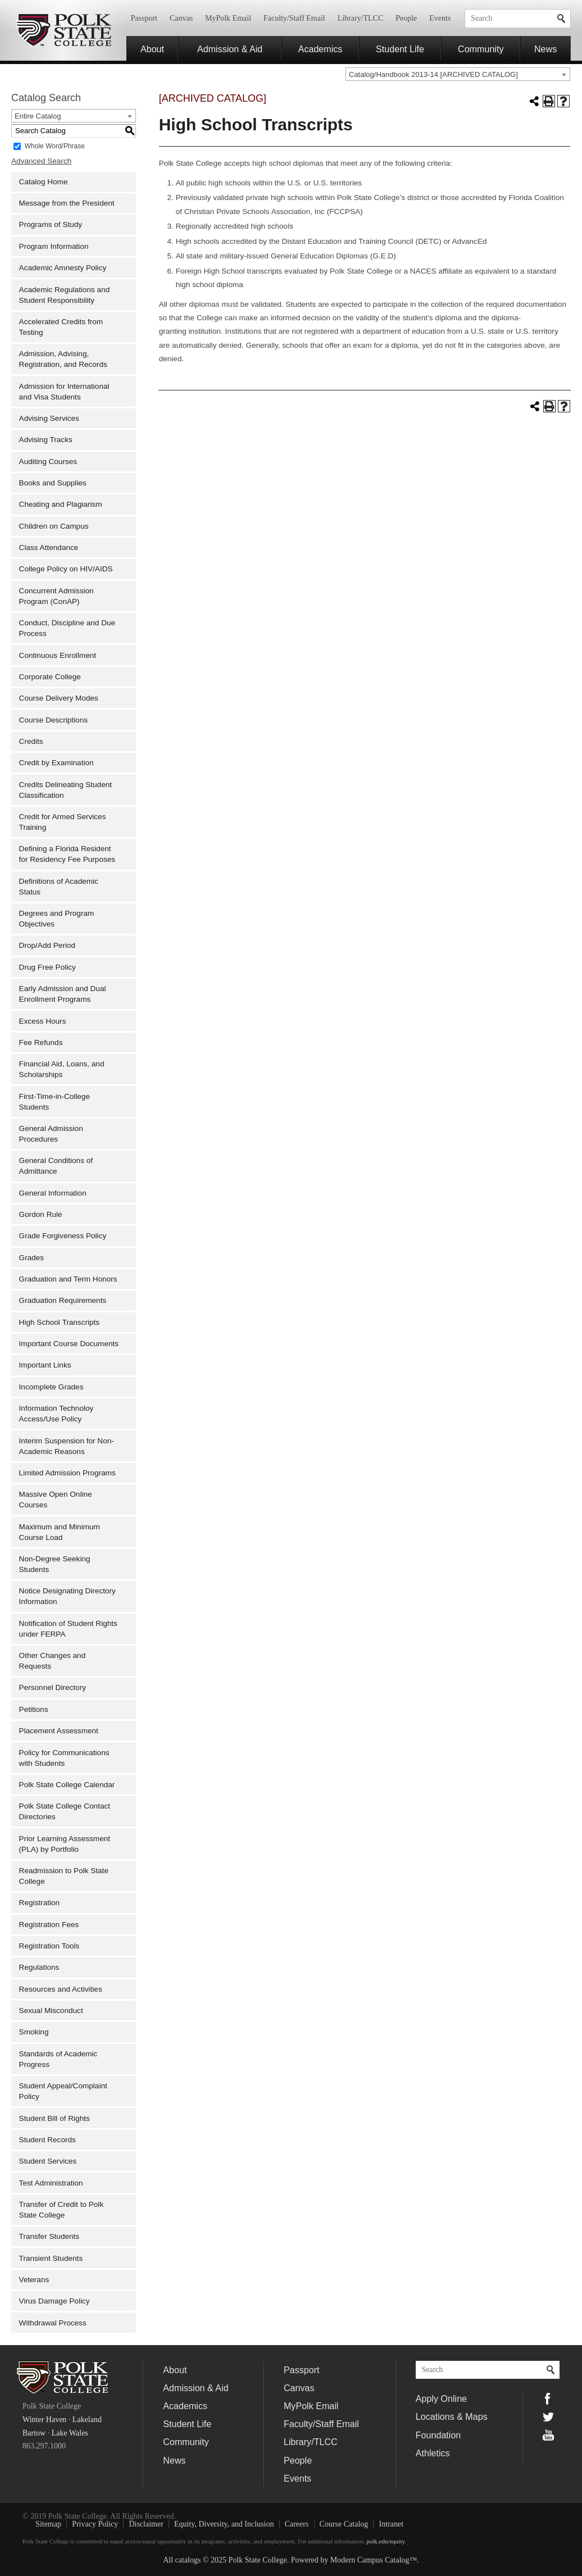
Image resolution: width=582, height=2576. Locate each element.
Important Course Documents (69, 1343)
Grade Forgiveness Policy (63, 1236)
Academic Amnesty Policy (63, 267)
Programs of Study (51, 224)
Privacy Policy (95, 2524)
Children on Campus (54, 526)
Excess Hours (42, 1021)
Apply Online (441, 2398)
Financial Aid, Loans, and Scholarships (61, 1069)
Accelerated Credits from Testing (61, 327)
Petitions (33, 1709)
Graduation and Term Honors (68, 1279)
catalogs (188, 2560)
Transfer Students (49, 2236)
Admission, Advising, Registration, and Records (63, 359)
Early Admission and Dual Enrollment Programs (62, 993)
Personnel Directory (52, 1687)
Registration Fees (49, 1924)
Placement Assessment (58, 1731)
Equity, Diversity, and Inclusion (224, 2524)
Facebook (548, 2398)
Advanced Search (41, 161)
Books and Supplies (53, 483)
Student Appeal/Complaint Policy (63, 2091)
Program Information (54, 246)
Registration (39, 1902)
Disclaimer (146, 2524)
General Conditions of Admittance (56, 1165)
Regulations (39, 1967)
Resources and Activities (60, 1989)
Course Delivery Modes (58, 698)
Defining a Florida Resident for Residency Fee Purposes (67, 854)
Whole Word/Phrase (55, 145)
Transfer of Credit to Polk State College (61, 2209)
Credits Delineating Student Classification (65, 789)
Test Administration (51, 2183)
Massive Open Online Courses (55, 1499)
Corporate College (50, 677)
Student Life (400, 49)
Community (480, 49)
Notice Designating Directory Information (67, 1596)
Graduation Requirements (63, 1300)
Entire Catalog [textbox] (38, 116)
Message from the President (67, 203)
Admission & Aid (229, 49)
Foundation (438, 2435)
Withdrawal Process (53, 2323)
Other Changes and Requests (52, 1660)
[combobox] (457, 74)
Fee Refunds (41, 1042)
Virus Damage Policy (54, 2301)
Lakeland (87, 2419)
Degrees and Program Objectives (56, 918)
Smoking (34, 2032)
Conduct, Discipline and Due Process (67, 628)
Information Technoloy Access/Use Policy (56, 1413)
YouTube (548, 2435)
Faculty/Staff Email (294, 18)
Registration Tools (49, 1946)
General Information (53, 1193)
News (545, 49)
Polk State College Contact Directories (64, 1811)
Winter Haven (44, 2419)
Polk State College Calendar (67, 1784)
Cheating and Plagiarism (60, 504)
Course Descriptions (53, 720)
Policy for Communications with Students (64, 1758)
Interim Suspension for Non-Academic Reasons (66, 1446)
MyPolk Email (228, 18)
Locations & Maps (452, 2416)
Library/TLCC (361, 18)
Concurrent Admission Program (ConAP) (56, 596)
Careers (297, 2524)
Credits (31, 741)
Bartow (34, 2433)
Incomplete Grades (51, 1387)
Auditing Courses (48, 461)
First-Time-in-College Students (54, 1101)
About (152, 49)
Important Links (45, 1365)
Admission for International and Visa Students (64, 391)
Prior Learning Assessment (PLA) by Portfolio (64, 1843)
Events (440, 18)
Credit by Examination (56, 762)
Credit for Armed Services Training (62, 822)
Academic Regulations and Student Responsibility (64, 295)
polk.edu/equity (385, 2541)
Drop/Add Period (47, 945)
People (406, 18)
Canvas (181, 18)
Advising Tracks (45, 439)
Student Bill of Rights (54, 2118)
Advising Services (49, 418)
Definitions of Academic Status (58, 886)
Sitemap (48, 2524)
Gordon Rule (40, 1214)
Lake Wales (70, 2433)
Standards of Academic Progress (58, 2059)
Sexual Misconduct (51, 2010)
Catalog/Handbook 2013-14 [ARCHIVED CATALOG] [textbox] (433, 74)
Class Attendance (49, 547)
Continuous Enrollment (58, 655)
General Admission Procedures (51, 1133)
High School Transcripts (59, 1322)
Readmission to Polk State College (63, 1876)
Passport (144, 18)
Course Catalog (344, 2524)
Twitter (548, 2417)
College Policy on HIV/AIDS (66, 569)
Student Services (48, 2161)
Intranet (391, 2524)
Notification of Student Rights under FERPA (68, 1628)
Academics (320, 49)
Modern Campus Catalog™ (373, 2560)
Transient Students (51, 2258)
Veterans (34, 2279)
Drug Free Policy (47, 967)
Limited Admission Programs (67, 1473)
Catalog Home (43, 182)
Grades (31, 1257)
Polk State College (63, 30)
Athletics (433, 2453)
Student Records (47, 2140)
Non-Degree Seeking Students (54, 1564)
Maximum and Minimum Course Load (59, 1532)
